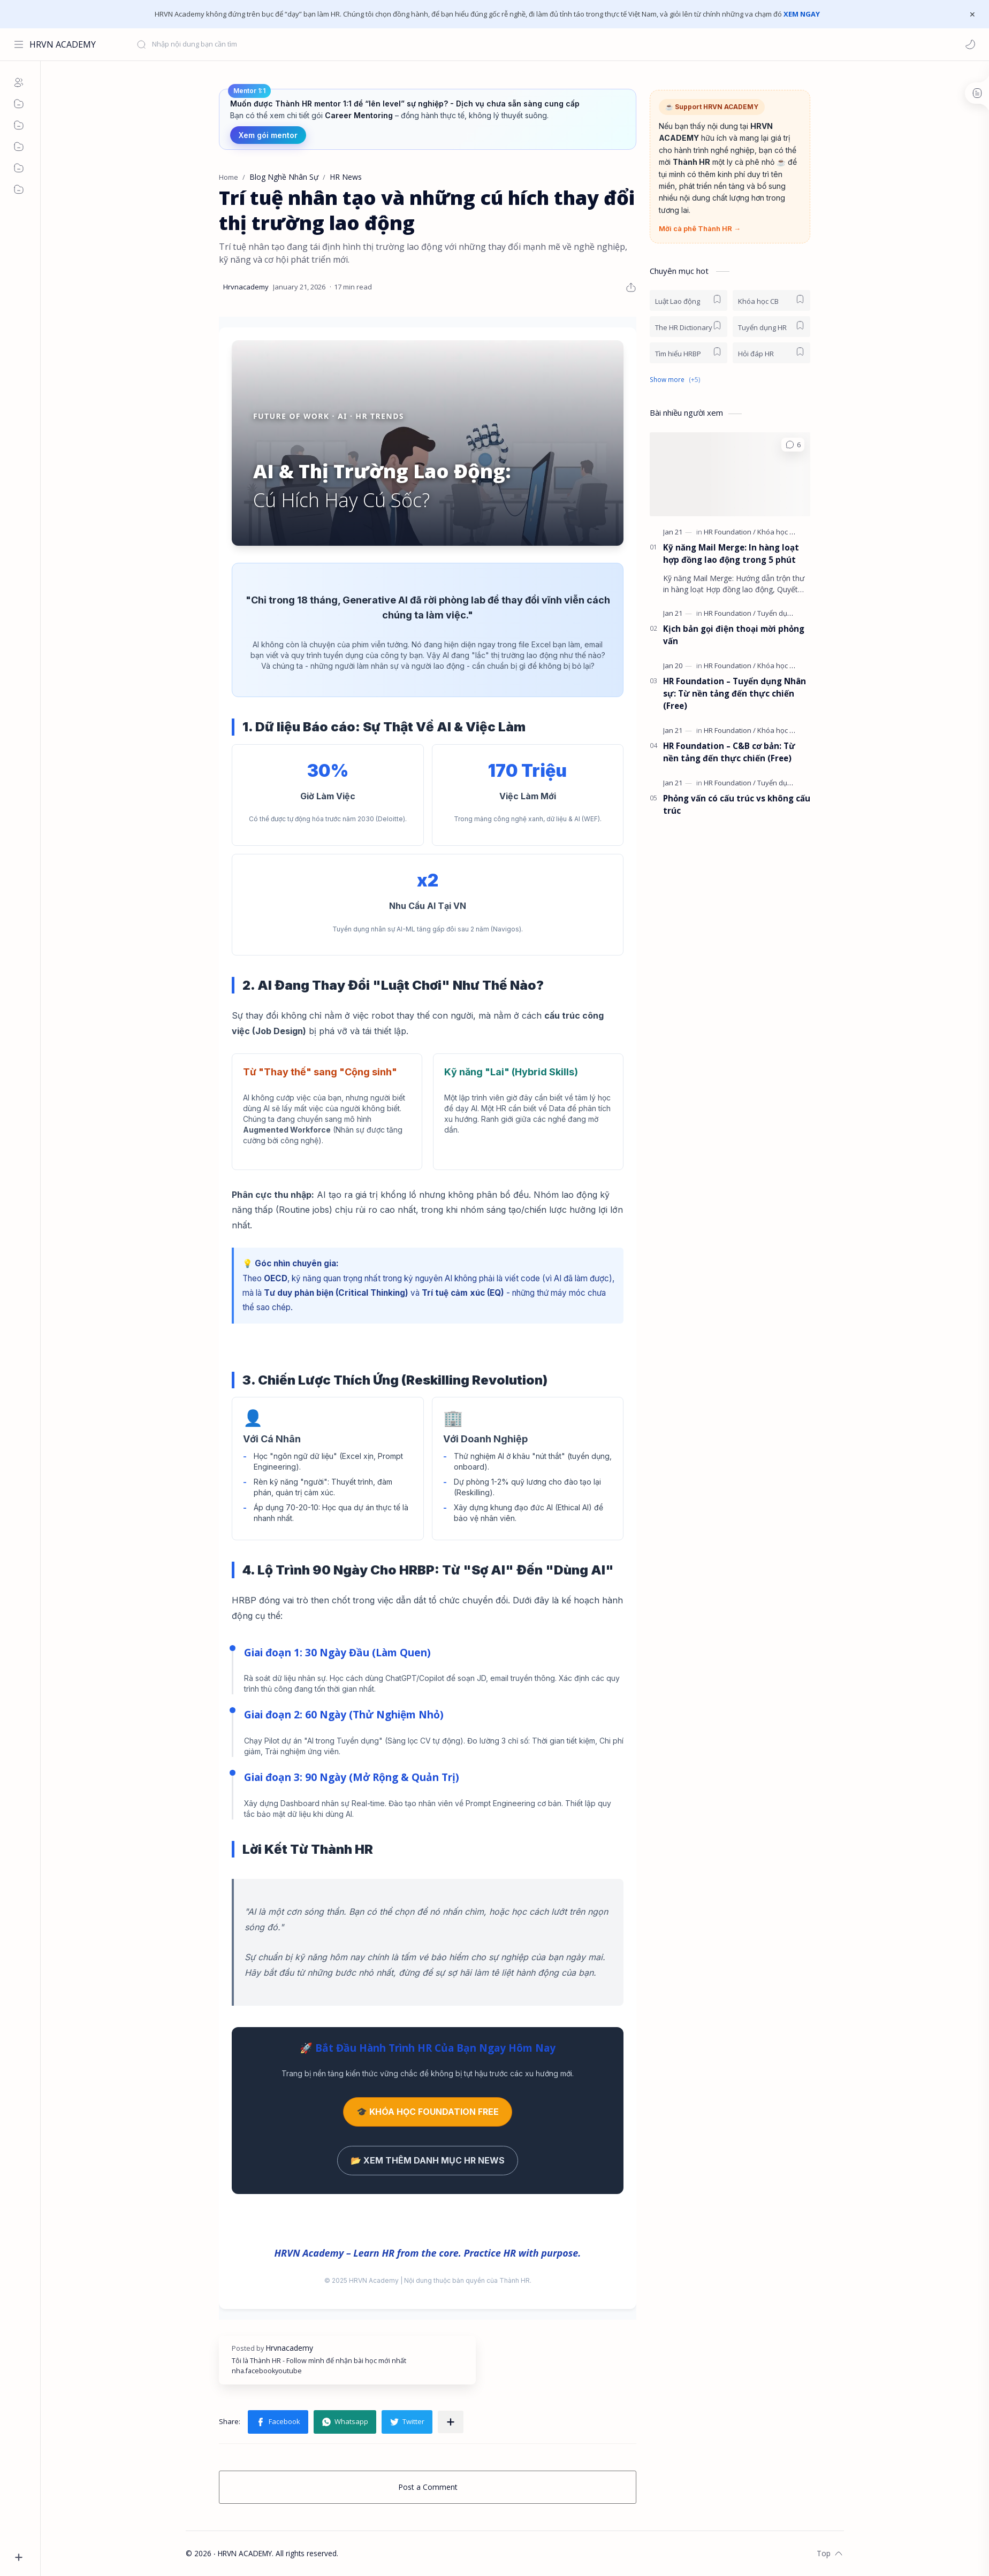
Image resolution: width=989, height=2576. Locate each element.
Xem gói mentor (268, 135)
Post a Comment (428, 2487)
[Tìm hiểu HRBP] (688, 352)
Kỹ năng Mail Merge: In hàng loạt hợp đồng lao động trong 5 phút (731, 553)
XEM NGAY (801, 14)
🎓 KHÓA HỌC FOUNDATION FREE (427, 2111)
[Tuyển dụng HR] (771, 326)
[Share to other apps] (450, 2422)
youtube (288, 2370)
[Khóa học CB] (771, 300)
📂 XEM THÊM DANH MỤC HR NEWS (428, 2160)
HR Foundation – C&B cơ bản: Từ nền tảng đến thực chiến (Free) (729, 751)
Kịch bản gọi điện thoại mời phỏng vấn (733, 634)
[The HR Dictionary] (688, 326)
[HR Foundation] (730, 532)
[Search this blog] (222, 44)
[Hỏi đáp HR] (771, 352)
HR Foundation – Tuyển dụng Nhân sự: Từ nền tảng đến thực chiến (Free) (734, 693)
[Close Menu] (972, 14)
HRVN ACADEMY (62, 44)
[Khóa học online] (783, 665)
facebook (260, 2370)
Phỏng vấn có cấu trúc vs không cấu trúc (736, 804)
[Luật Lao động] (688, 300)
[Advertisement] (730, 998)
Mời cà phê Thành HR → (700, 228)
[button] (970, 44)
